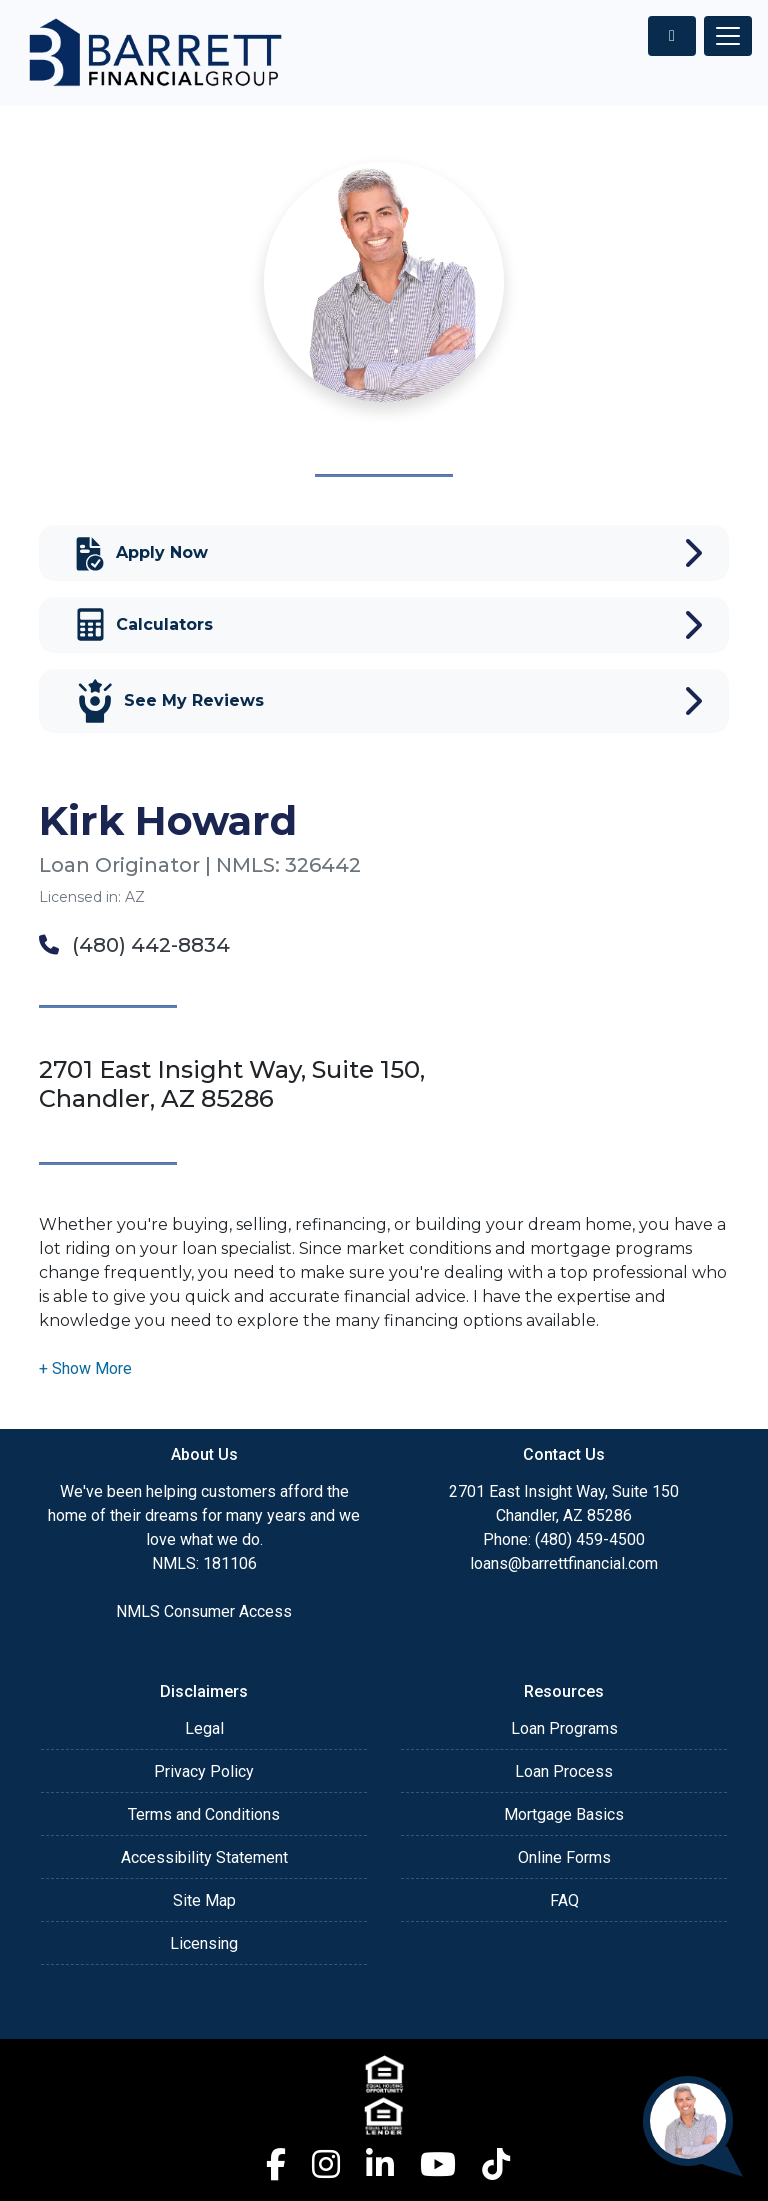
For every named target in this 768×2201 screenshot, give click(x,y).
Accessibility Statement (204, 1857)
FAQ (564, 1900)
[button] (85, 1368)
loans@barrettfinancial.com (564, 1563)
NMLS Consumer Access (204, 1611)
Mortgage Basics (564, 1814)
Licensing (204, 1943)
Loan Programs (564, 1728)
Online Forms (564, 1857)
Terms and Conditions (204, 1814)
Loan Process (564, 1771)
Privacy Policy (204, 1771)
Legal (204, 1728)
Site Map (204, 1900)
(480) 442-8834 (134, 945)
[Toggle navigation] (728, 36)
